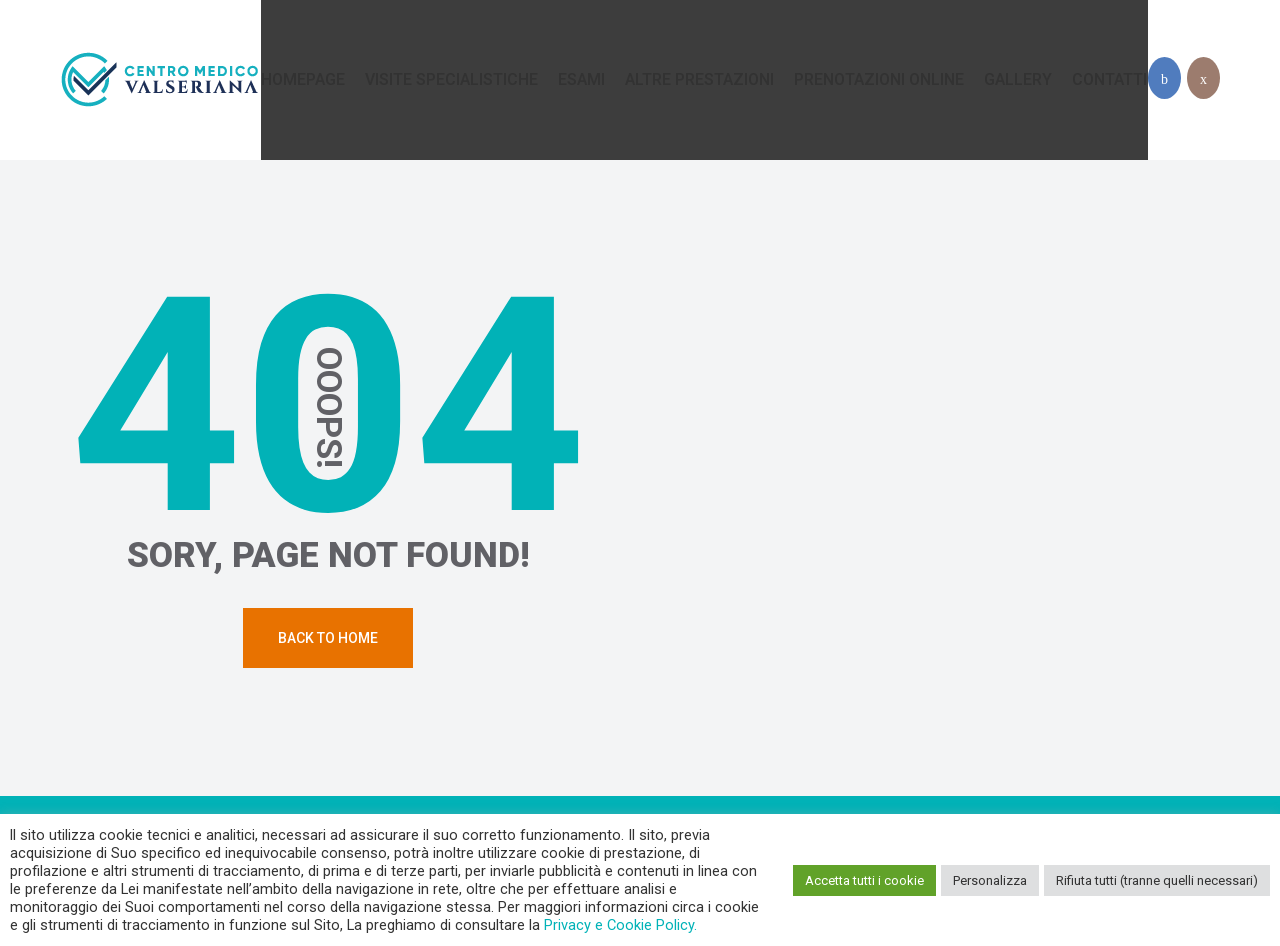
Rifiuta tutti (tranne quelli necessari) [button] (1157, 880)
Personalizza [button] (990, 880)
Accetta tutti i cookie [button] (864, 880)
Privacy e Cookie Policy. (620, 925)
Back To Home (328, 638)
